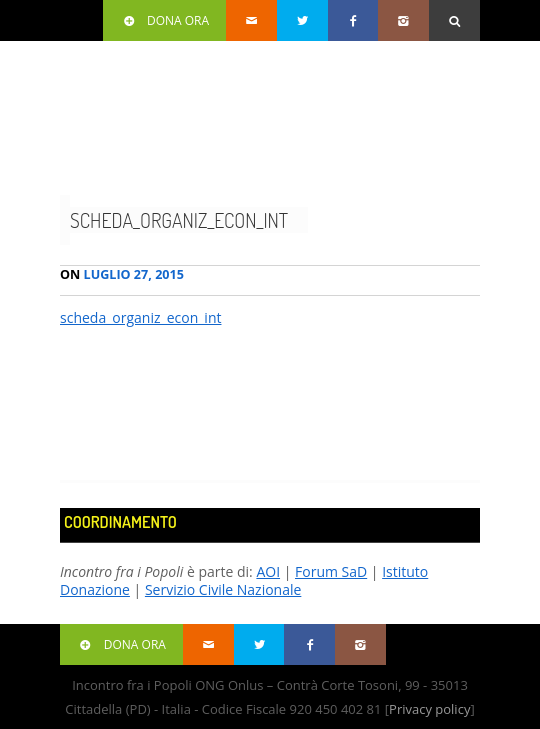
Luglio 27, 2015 (122, 274)
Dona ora (164, 20)
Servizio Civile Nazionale (223, 589)
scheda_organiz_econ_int (179, 220)
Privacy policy (429, 709)
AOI (268, 571)
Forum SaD (331, 571)
